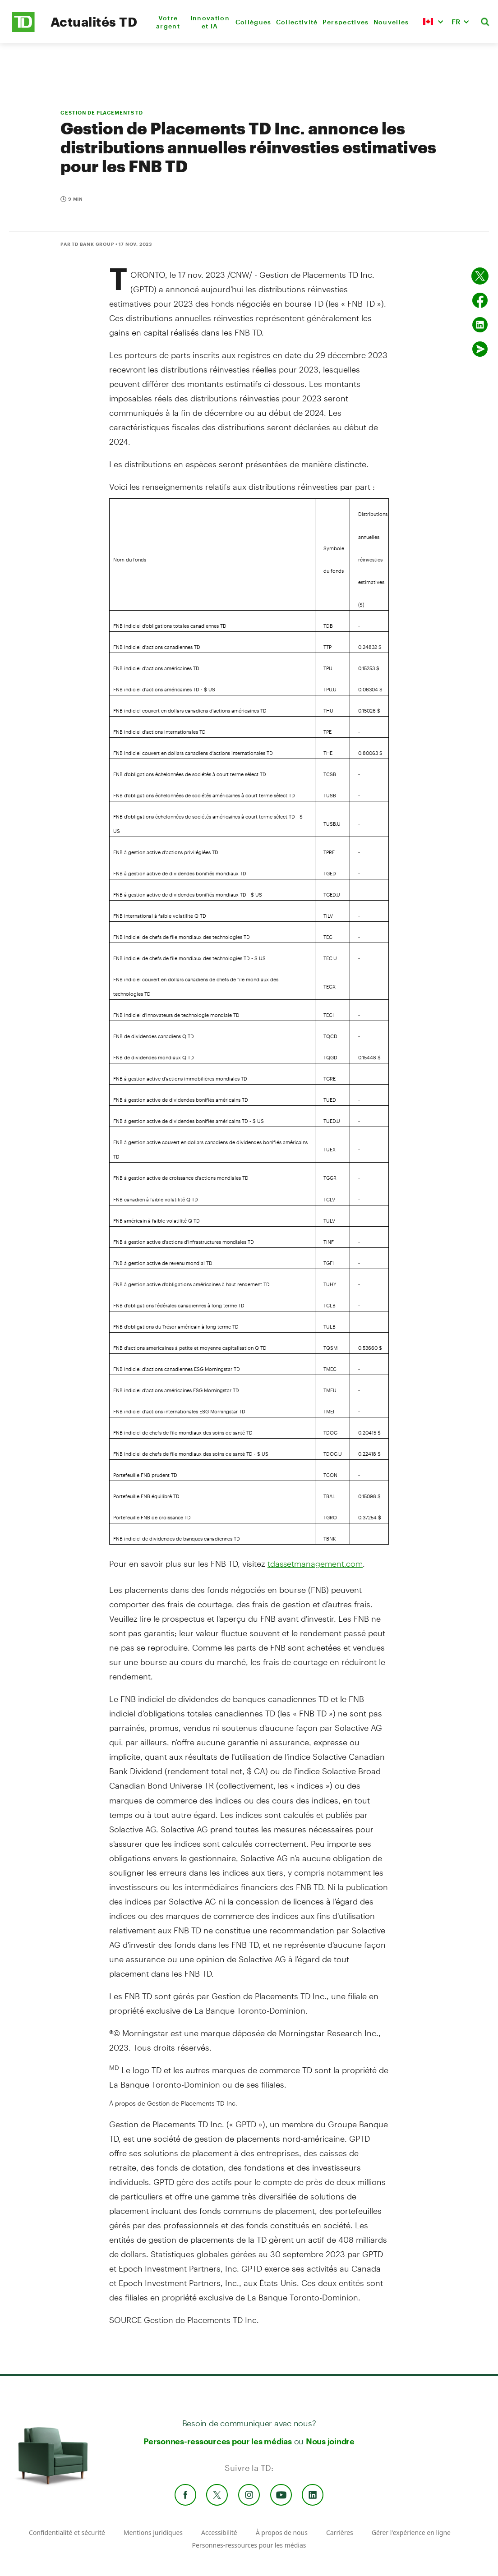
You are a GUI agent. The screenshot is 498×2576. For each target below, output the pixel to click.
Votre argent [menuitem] (168, 22)
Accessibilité (219, 2532)
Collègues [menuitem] (253, 22)
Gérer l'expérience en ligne (411, 2532)
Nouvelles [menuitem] (391, 22)
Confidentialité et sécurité (67, 2532)
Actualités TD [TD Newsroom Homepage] (94, 21)
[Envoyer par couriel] (480, 349)
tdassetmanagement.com (315, 1564)
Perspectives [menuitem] (346, 22)
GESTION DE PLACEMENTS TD (101, 112)
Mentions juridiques (153, 2532)
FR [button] (456, 21)
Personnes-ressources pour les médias (217, 2441)
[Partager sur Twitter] (480, 276)
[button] (433, 21)
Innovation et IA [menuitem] (210, 22)
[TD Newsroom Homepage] (23, 29)
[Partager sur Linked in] (480, 325)
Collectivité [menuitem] (297, 22)
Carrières (339, 2532)
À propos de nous (282, 2532)
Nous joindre (330, 2441)
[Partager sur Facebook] (480, 300)
